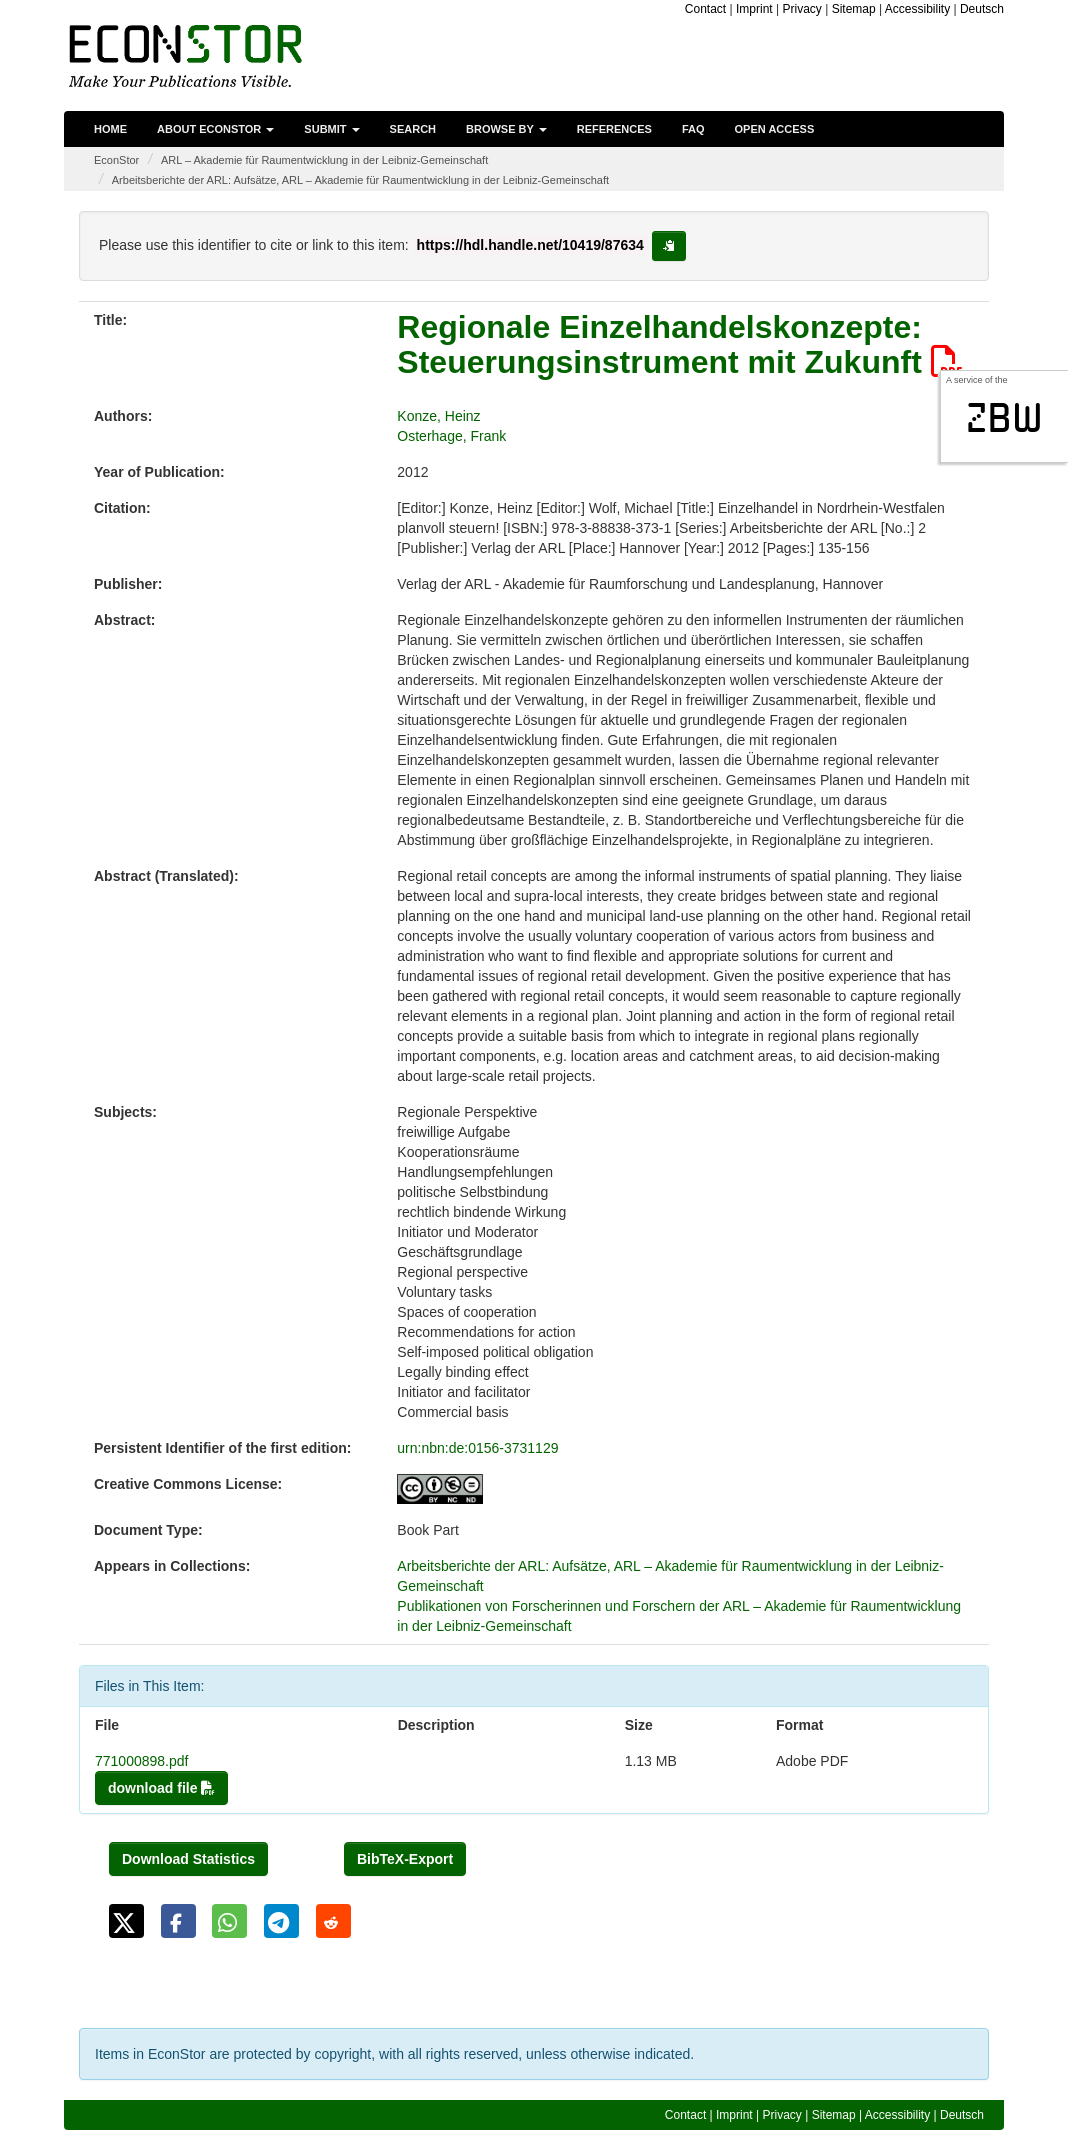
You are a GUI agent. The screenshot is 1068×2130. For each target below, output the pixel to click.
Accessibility (917, 9)
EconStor (116, 160)
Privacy (801, 9)
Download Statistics (188, 1859)
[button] (126, 1921)
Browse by (506, 129)
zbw (1004, 418)
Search (413, 129)
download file (161, 1788)
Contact (705, 9)
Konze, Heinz (438, 416)
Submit (331, 129)
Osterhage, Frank (451, 436)
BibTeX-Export (405, 1859)
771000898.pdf (141, 1761)
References (614, 129)
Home (110, 129)
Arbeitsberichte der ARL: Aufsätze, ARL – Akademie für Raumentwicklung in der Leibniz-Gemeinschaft (360, 180)
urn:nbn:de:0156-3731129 (477, 1448)
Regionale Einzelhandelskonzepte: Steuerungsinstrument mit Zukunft (679, 344)
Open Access (775, 129)
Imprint (754, 9)
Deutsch (982, 9)
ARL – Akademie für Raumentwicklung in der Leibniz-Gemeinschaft (324, 160)
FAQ (693, 129)
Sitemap (854, 9)
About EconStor (215, 129)
